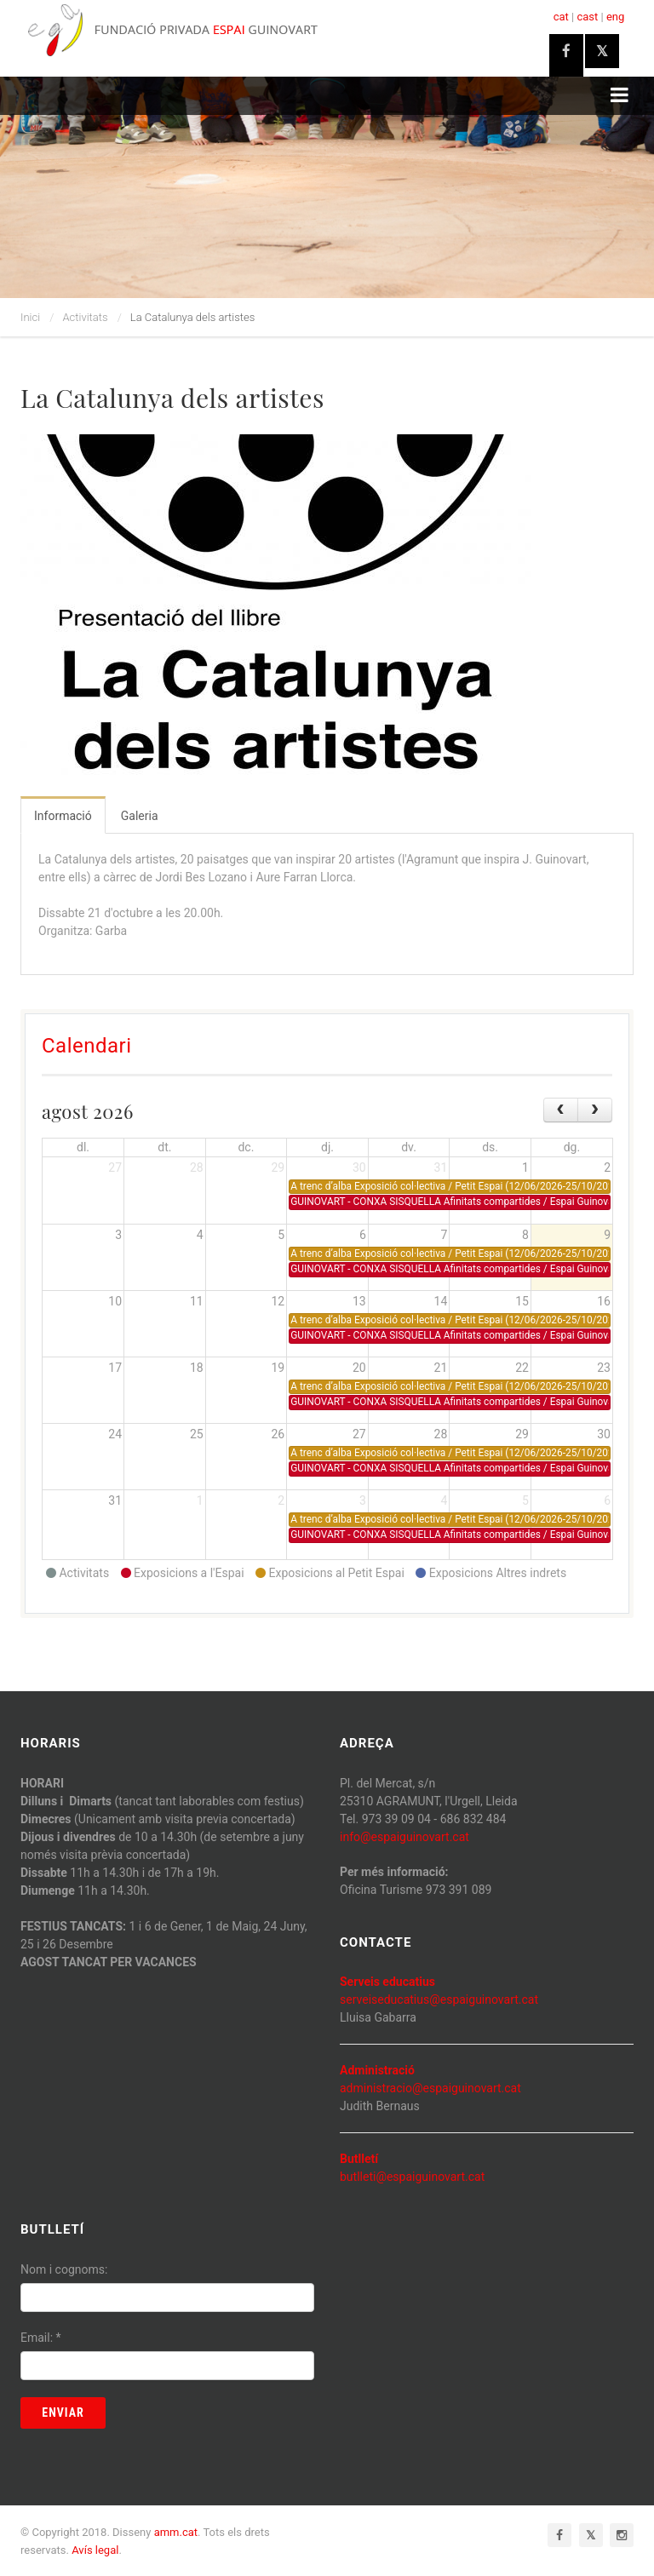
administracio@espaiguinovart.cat (430, 2088)
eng (615, 16)
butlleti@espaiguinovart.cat (412, 2176)
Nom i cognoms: (63, 2269)
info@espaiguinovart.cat (404, 1837)
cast (587, 16)
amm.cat (176, 2532)
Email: (40, 2337)
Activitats (85, 317)
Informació (63, 816)
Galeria (139, 816)
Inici (30, 317)
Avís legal (95, 2550)
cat (561, 16)
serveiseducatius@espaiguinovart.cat (439, 1999)
